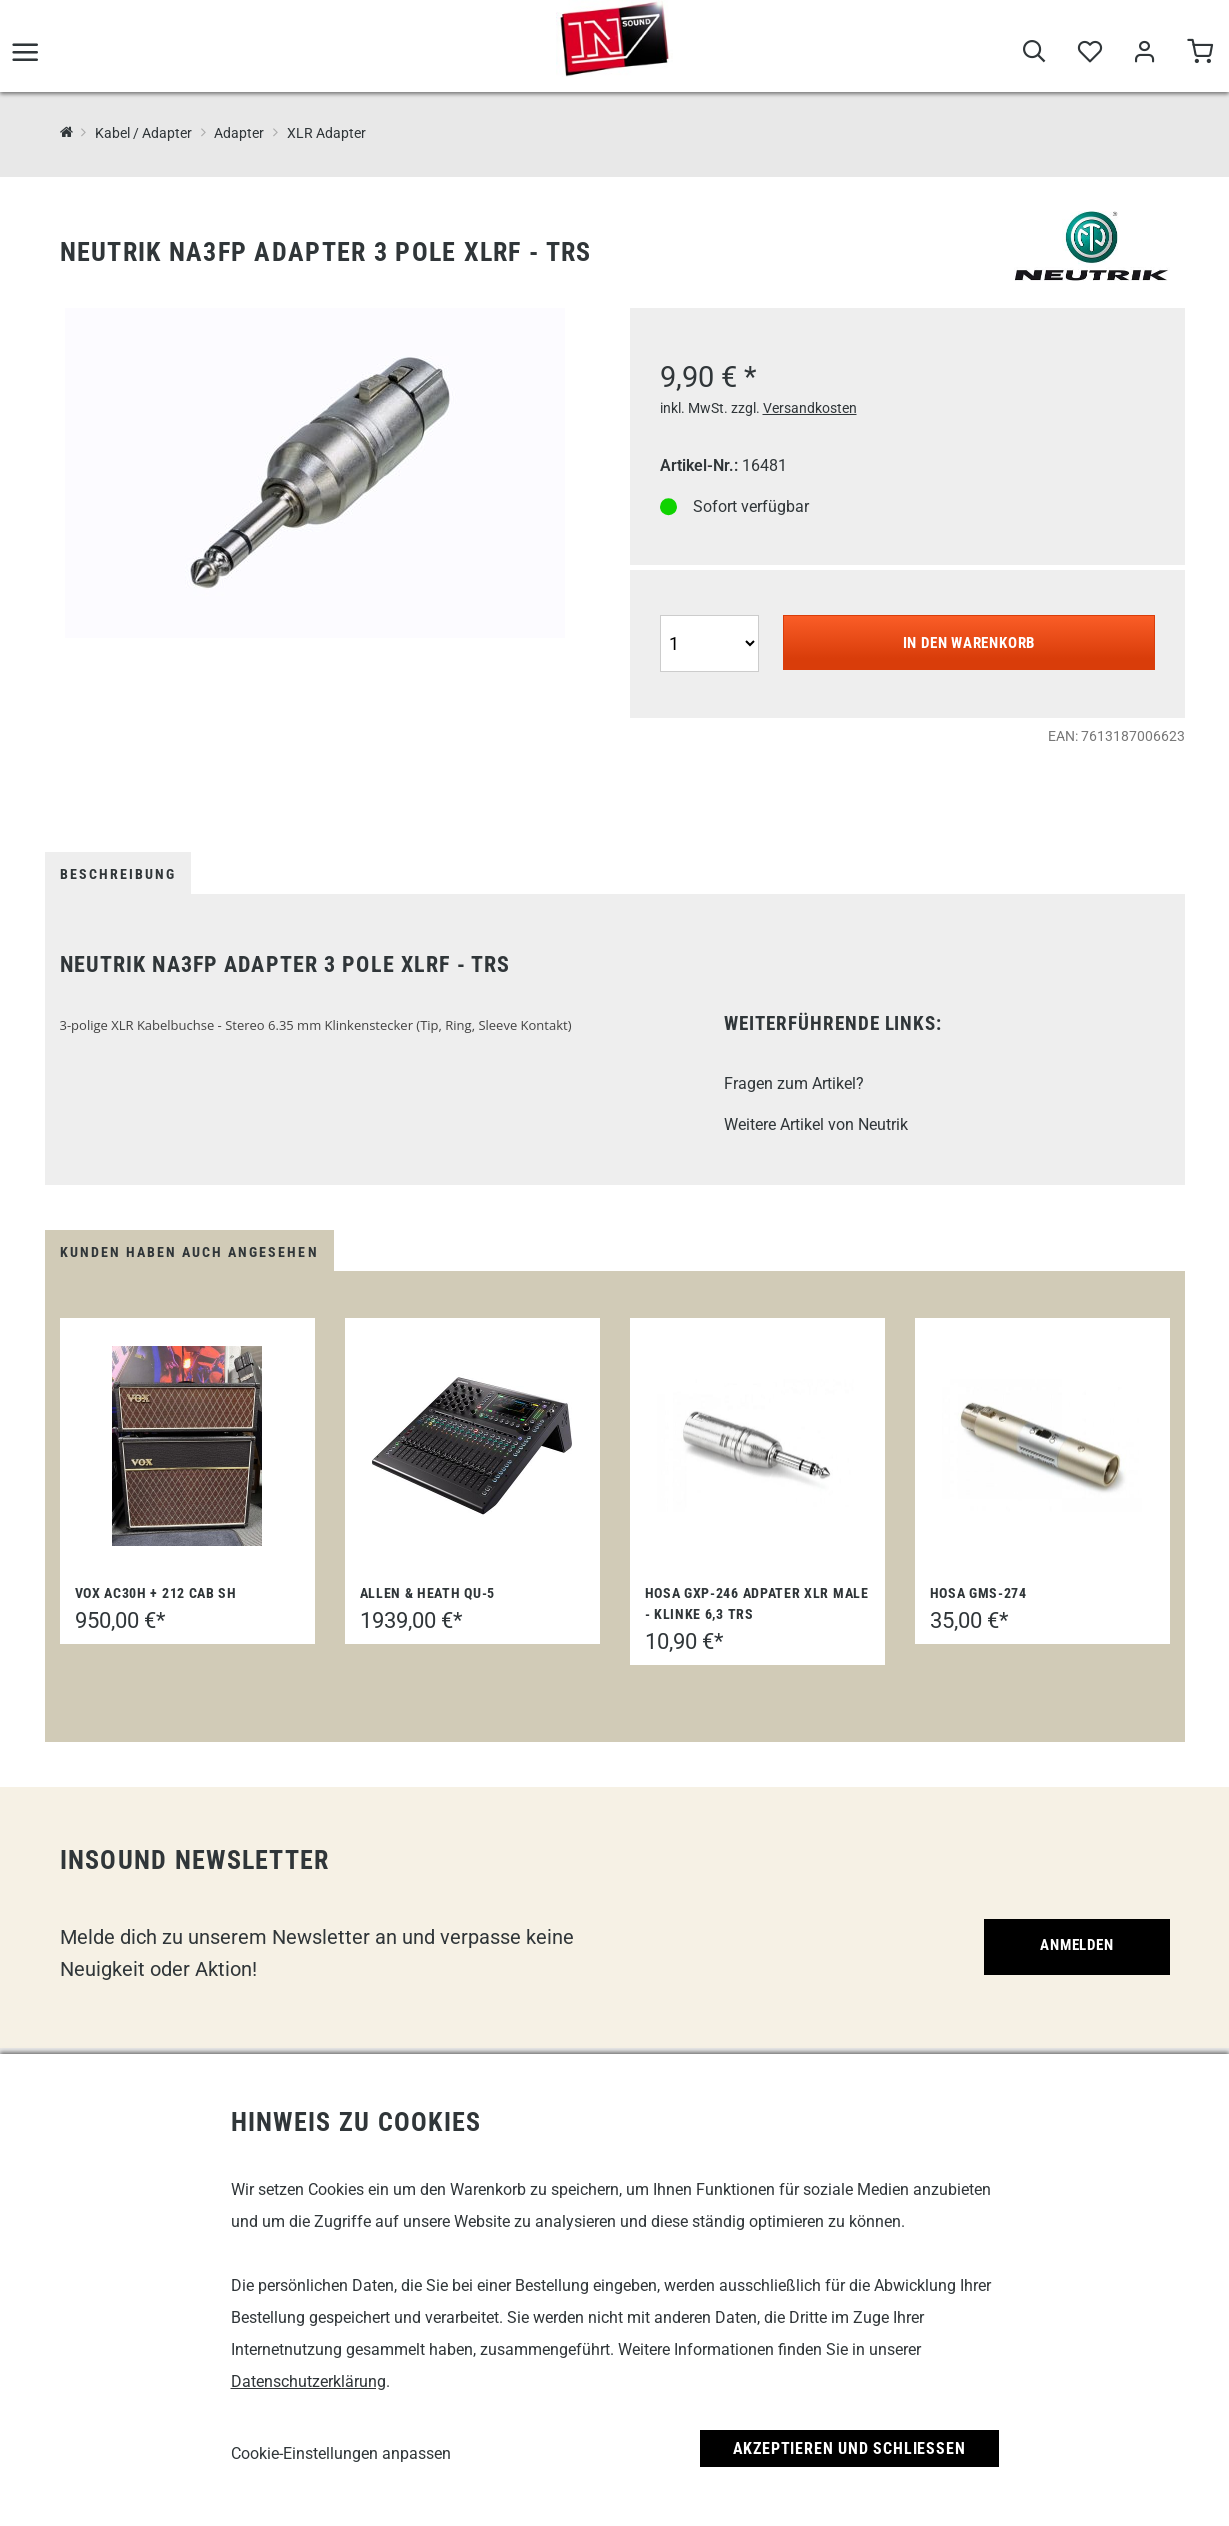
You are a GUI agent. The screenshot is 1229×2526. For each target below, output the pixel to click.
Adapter (239, 133)
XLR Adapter (326, 133)
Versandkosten (810, 408)
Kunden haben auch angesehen (189, 1252)
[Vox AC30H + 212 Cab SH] (187, 1446)
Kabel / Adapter (143, 133)
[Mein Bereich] (1144, 60)
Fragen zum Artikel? (794, 1083)
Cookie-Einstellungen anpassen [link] (341, 2453)
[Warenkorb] (1199, 60)
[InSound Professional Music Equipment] (66, 133)
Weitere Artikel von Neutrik (816, 1124)
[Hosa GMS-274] (1042, 1446)
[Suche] (1034, 60)
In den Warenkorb (969, 643)
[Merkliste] (1089, 60)
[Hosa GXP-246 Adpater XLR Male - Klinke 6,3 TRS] (757, 1446)
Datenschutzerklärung (308, 2381)
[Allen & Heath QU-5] (472, 1446)
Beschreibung (118, 874)
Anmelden (1073, 1947)
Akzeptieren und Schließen (849, 2448)
